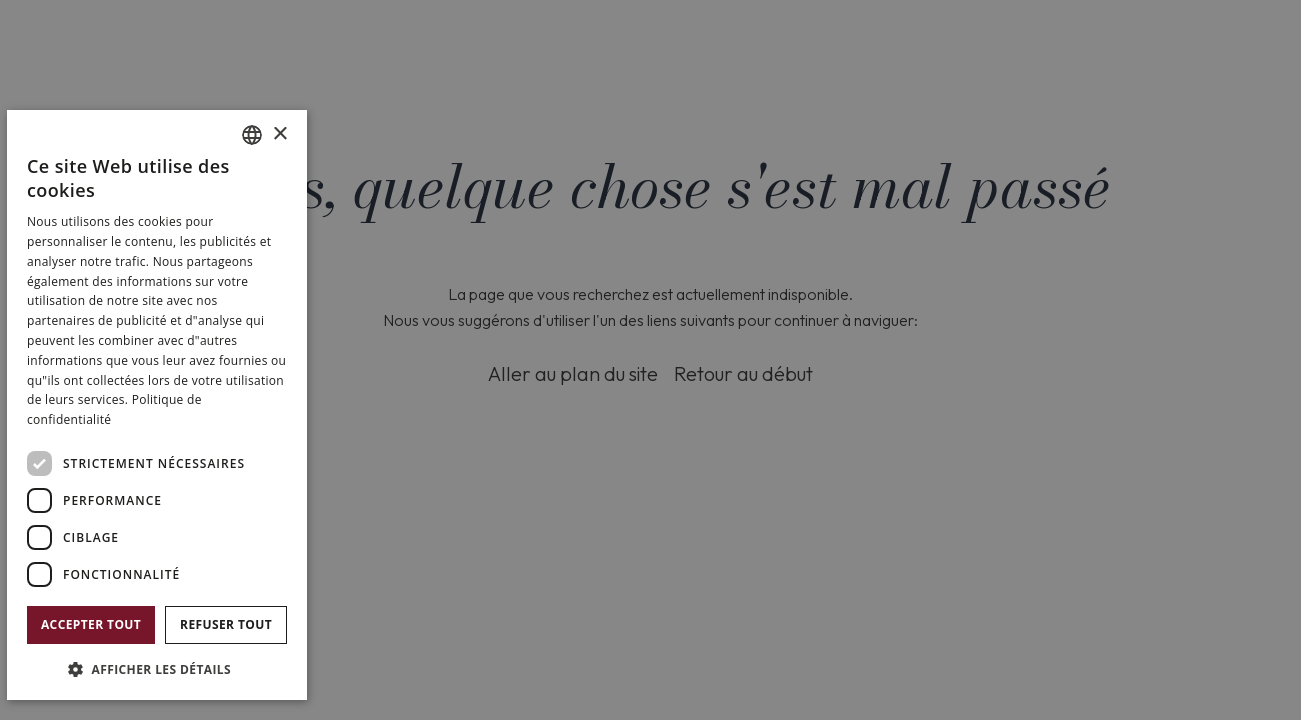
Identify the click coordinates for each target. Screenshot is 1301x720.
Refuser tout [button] (226, 624)
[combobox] (252, 135)
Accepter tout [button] (91, 624)
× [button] (279, 134)
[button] (157, 668)
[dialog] (157, 405)
